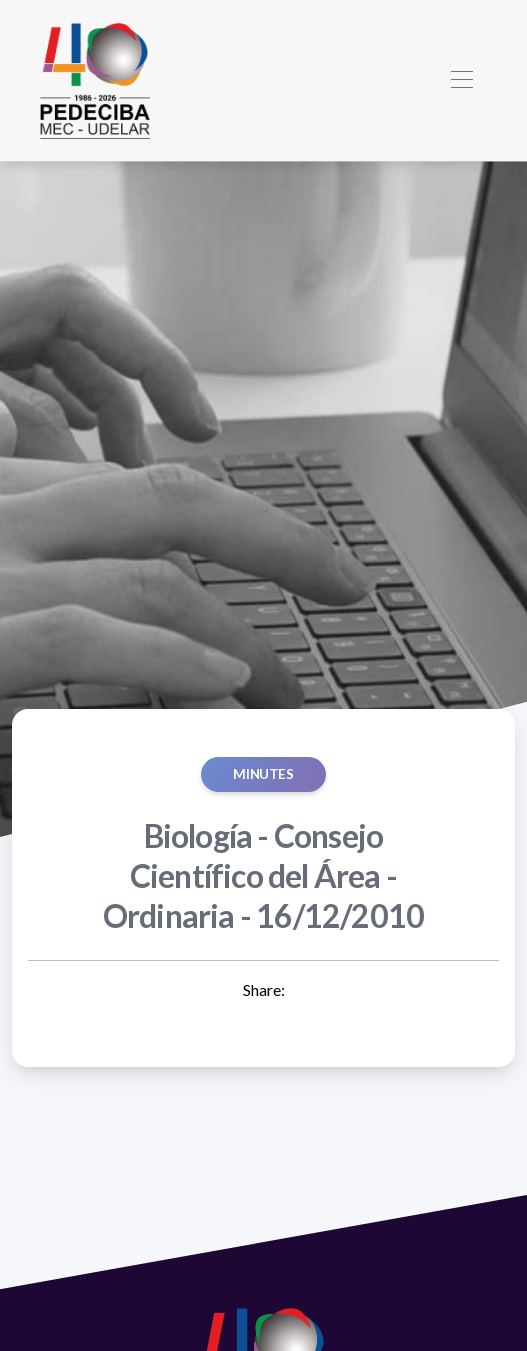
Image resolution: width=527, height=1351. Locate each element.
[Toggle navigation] (461, 80)
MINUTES (263, 774)
